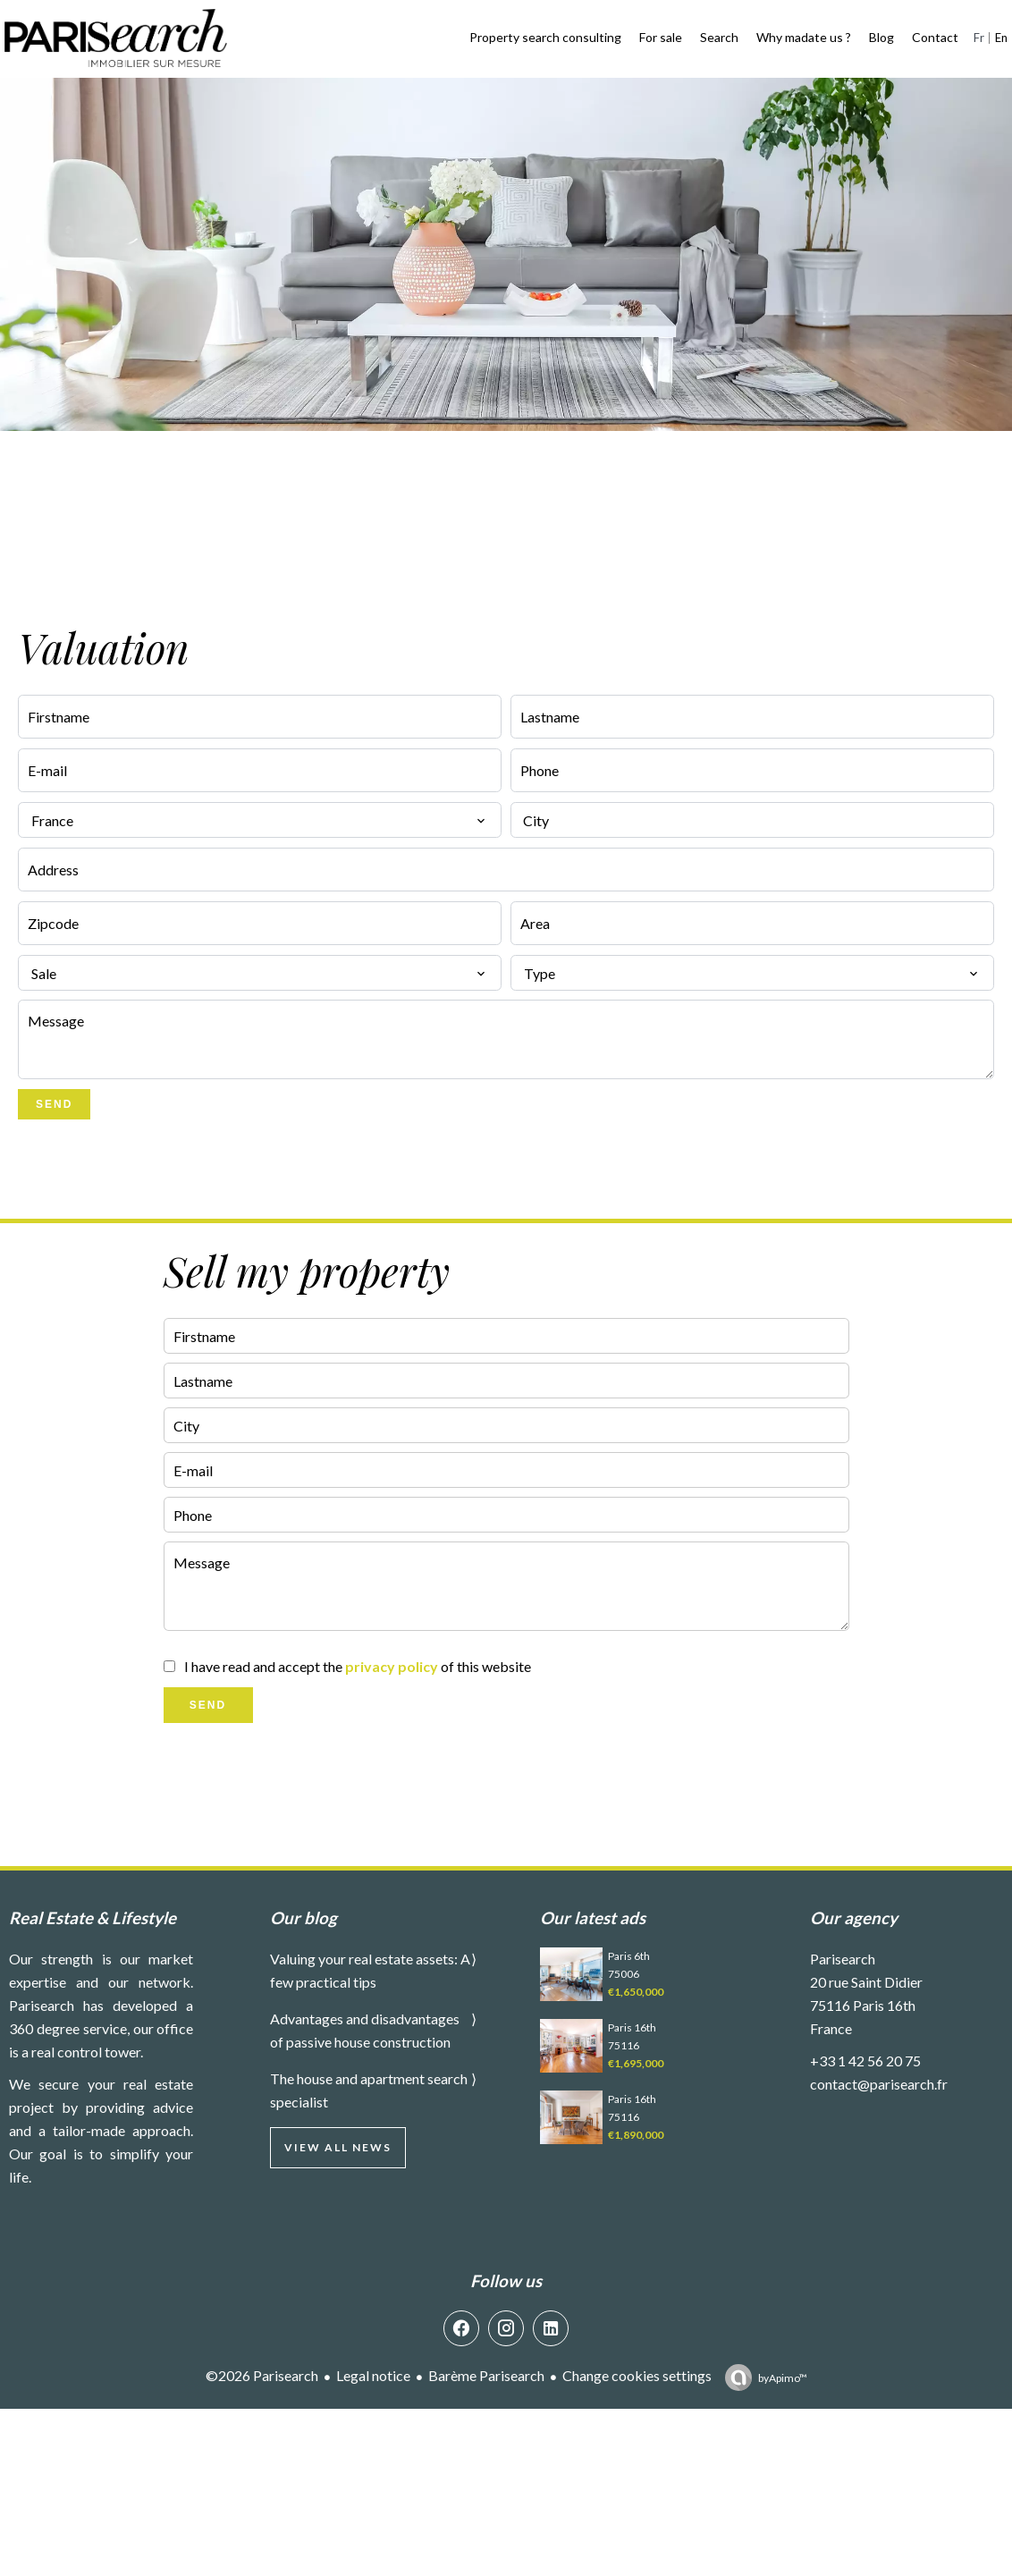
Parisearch (842, 1958)
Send (54, 1104)
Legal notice (373, 2375)
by (782, 2378)
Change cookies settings (637, 2375)
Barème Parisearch (486, 2375)
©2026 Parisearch (262, 2375)
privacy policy (391, 1666)
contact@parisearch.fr (879, 2083)
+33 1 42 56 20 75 (865, 2060)
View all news (338, 2147)
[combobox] (260, 820)
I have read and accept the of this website (357, 1666)
